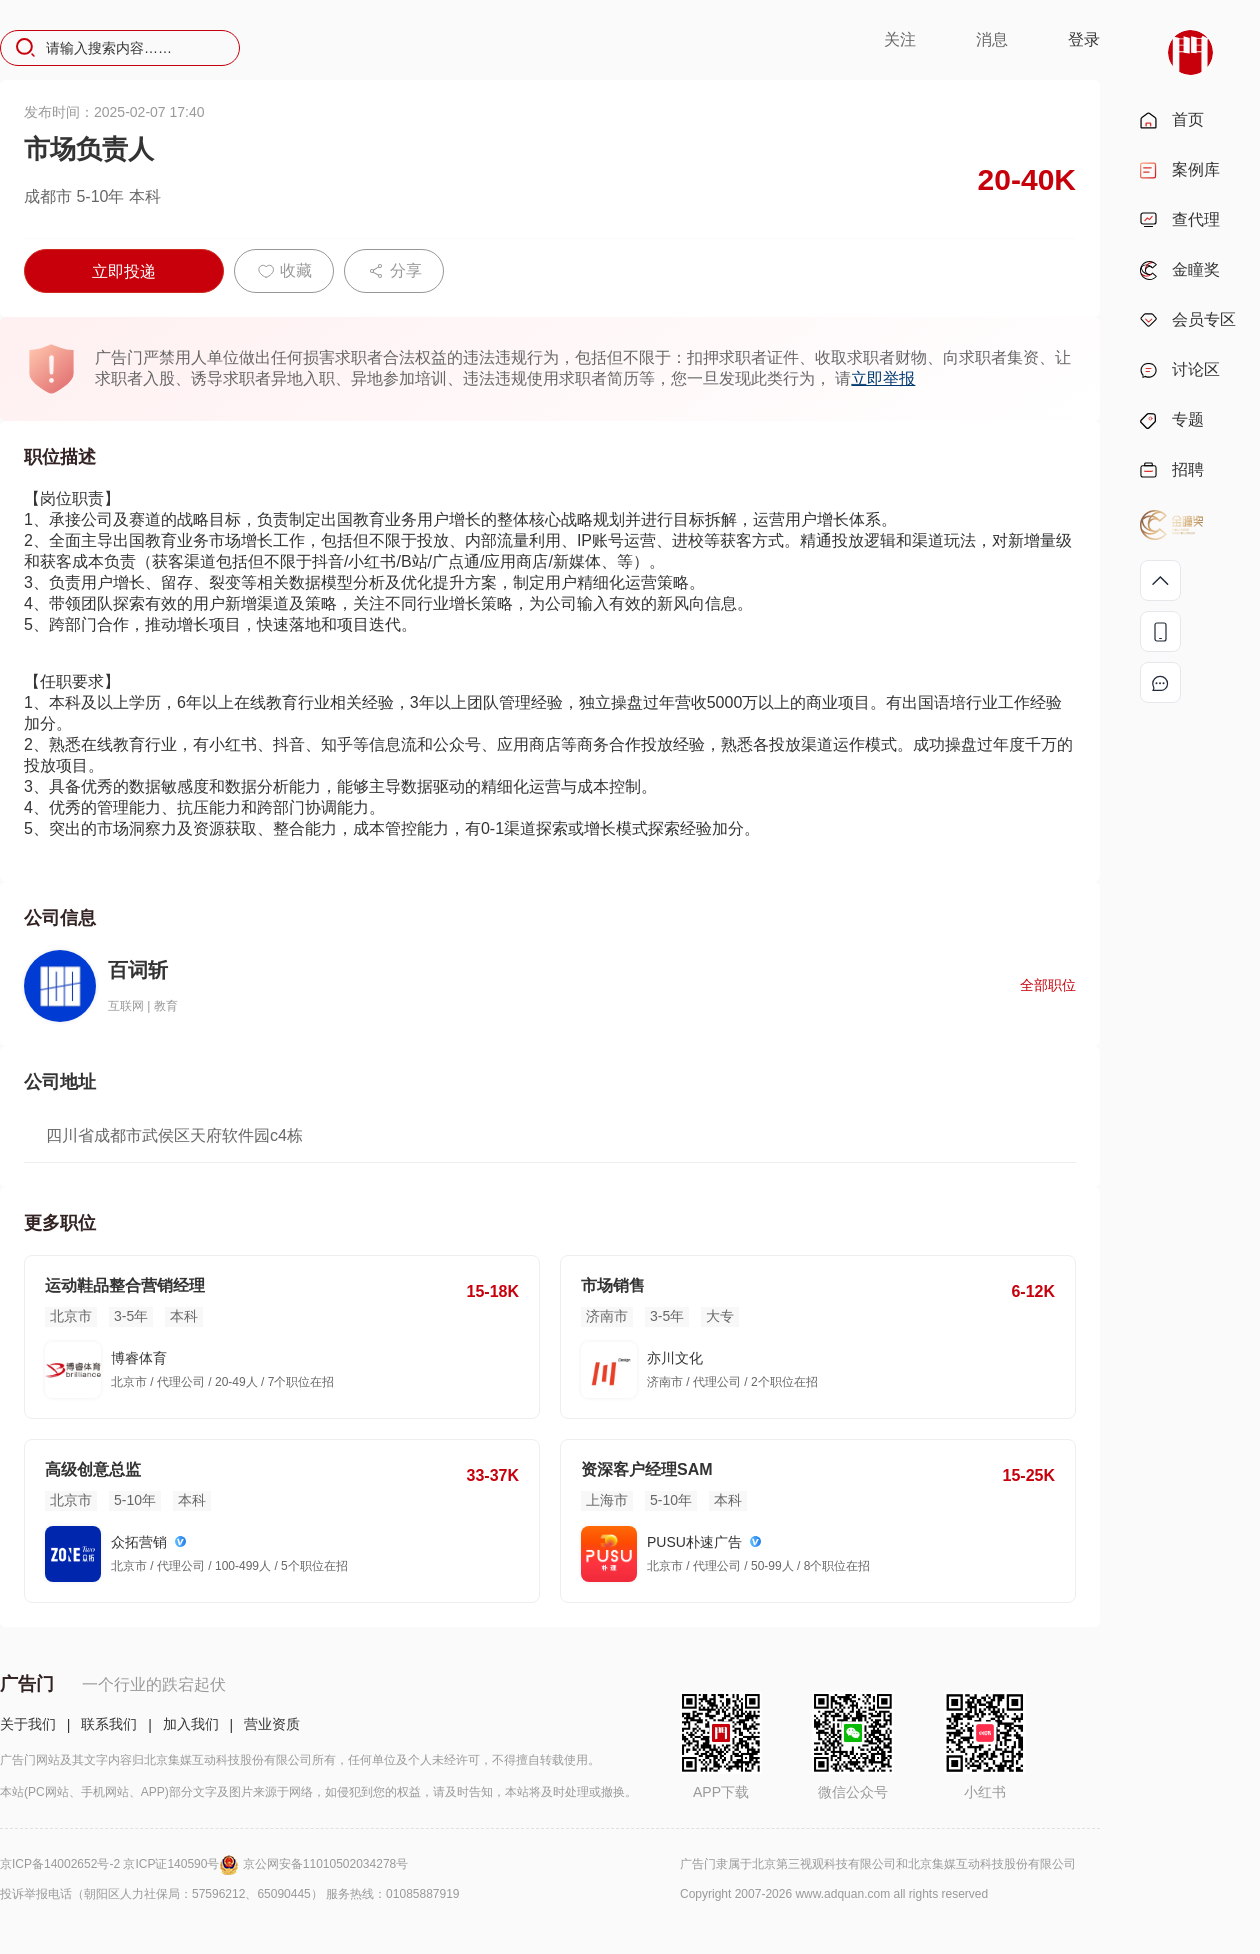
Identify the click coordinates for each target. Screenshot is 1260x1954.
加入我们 (191, 1724)
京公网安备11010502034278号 (325, 1864)
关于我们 (28, 1724)
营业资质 (272, 1724)
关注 (900, 39)
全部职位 (1048, 985)
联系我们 (109, 1724)
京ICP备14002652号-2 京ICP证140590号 (121, 1864)
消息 (992, 39)
